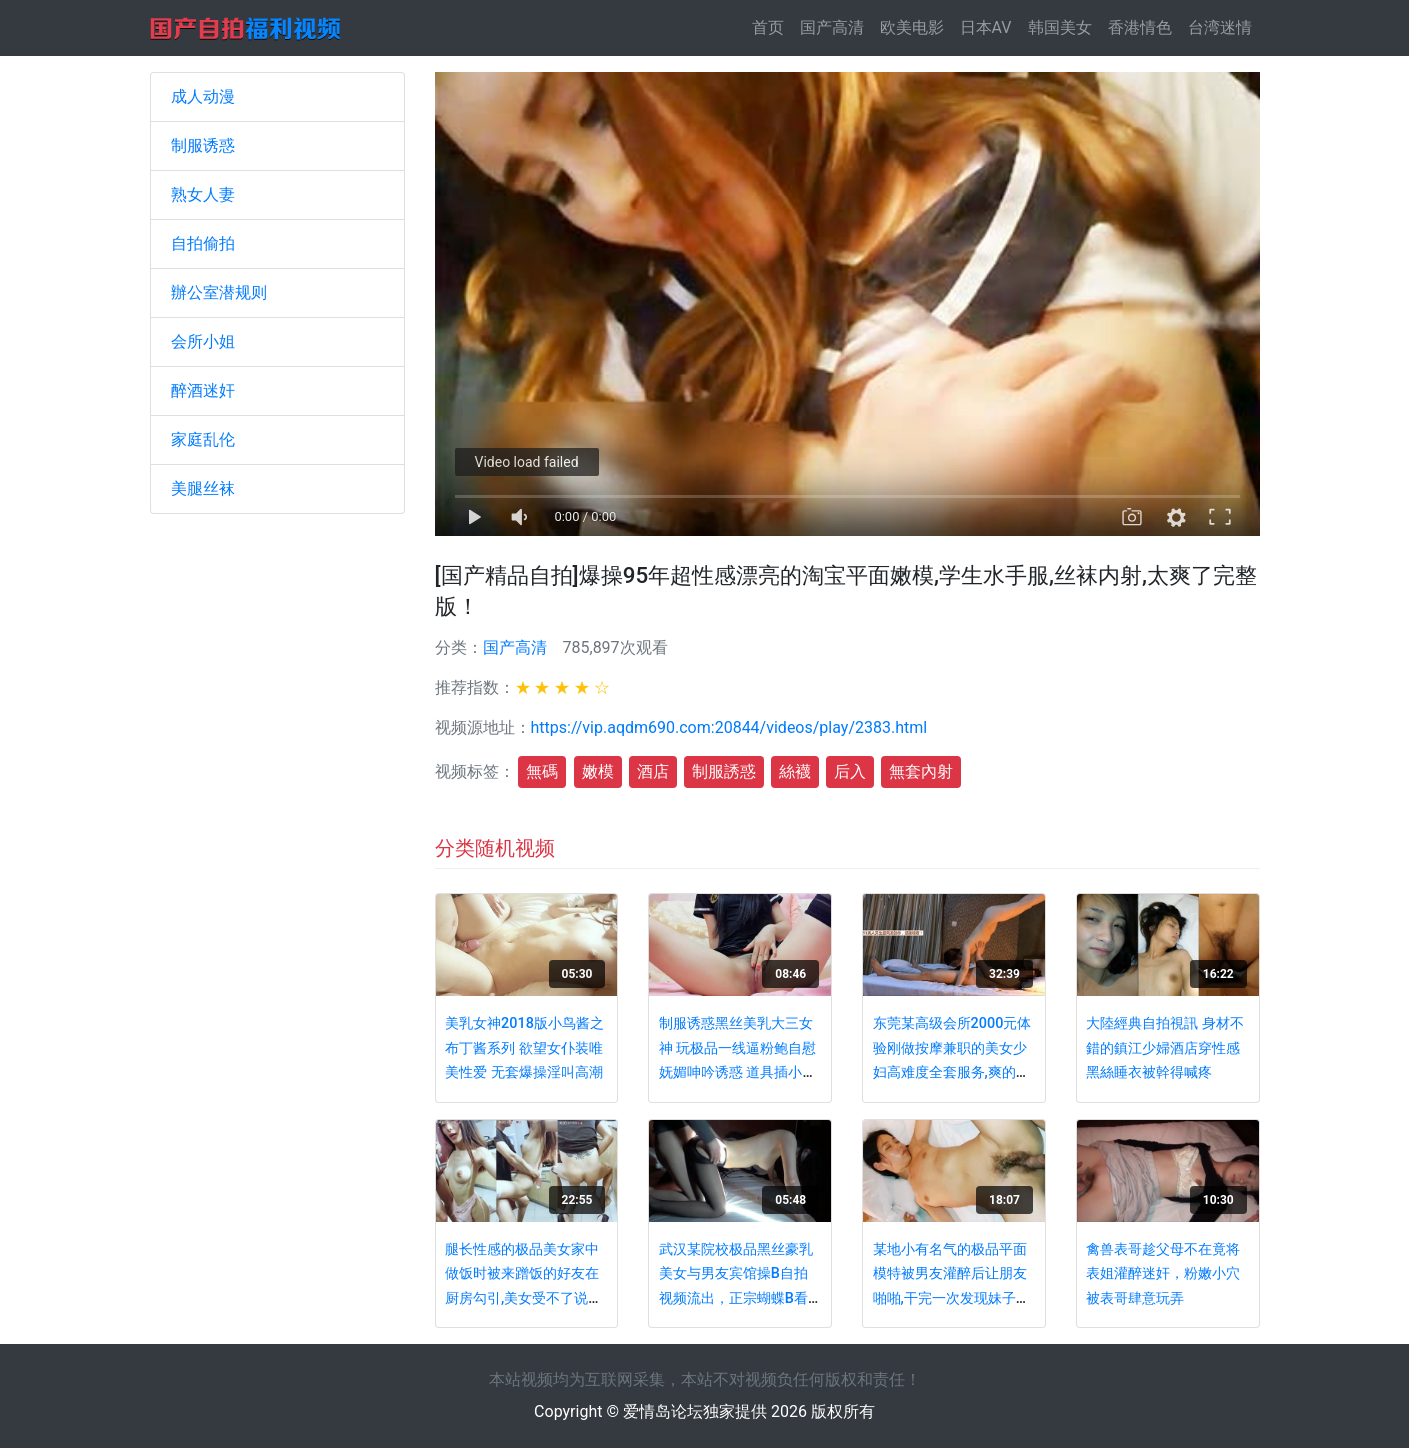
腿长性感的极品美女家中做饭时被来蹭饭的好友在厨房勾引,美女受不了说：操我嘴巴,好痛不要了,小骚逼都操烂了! (525, 1298)
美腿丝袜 (203, 488)
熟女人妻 (203, 194)
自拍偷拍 (203, 243)
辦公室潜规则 (219, 292)
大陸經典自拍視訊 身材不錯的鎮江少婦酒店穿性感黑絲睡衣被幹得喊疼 (1165, 1048)
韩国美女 (1060, 27)
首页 (772, 26)
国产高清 (832, 27)
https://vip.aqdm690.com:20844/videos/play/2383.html (729, 727)
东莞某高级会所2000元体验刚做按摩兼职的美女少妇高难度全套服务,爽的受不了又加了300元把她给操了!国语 (952, 1072)
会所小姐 (203, 341)
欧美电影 (912, 27)
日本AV (986, 27)
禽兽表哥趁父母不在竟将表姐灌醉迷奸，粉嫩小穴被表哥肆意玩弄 (1163, 1274)
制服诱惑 (203, 145)
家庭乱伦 (203, 439)
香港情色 (1140, 27)
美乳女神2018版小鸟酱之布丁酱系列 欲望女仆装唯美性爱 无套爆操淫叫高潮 (524, 1048)
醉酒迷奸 (203, 390)
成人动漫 (203, 96)
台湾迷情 (1220, 27)
